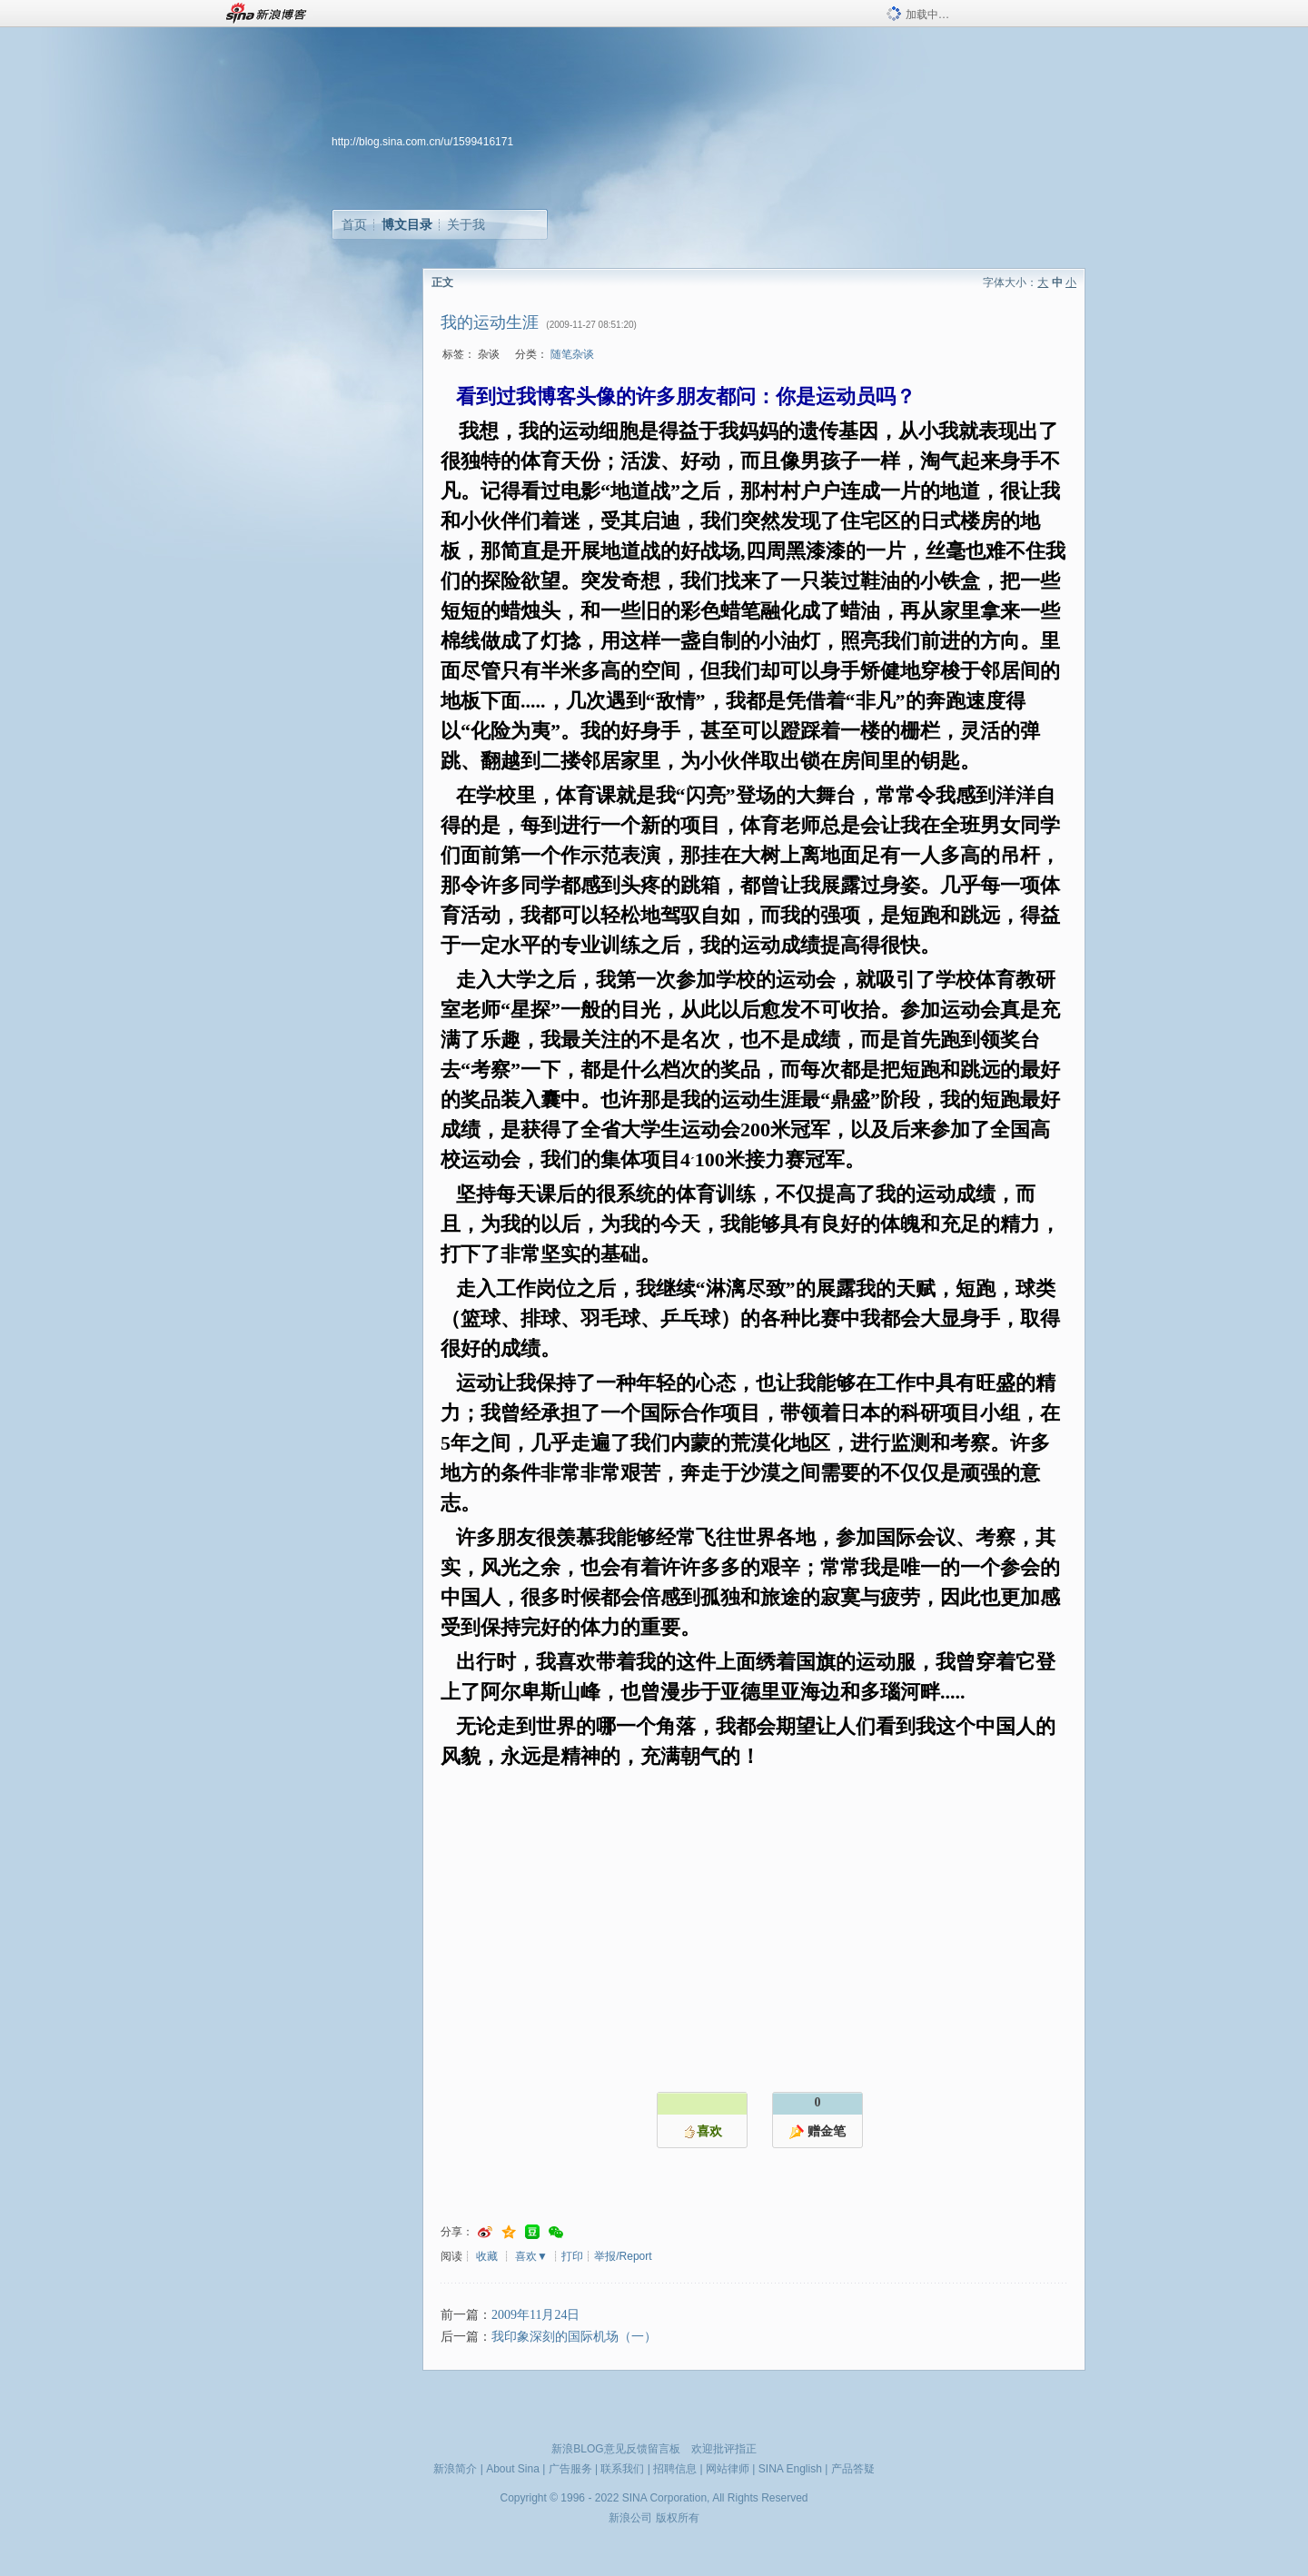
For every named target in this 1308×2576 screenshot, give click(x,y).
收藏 (487, 2256)
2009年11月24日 (535, 2315)
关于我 (466, 224)
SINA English (790, 2468)
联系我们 (622, 2468)
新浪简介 (455, 2468)
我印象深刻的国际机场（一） (574, 2336)
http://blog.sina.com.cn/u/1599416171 (422, 141)
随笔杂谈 (572, 354)
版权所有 (677, 2518)
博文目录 (407, 224)
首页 (354, 224)
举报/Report (622, 2256)
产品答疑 (853, 2468)
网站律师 (727, 2468)
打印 (572, 2256)
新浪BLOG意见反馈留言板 (615, 2448)
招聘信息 (675, 2468)
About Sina (513, 2468)
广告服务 (570, 2468)
